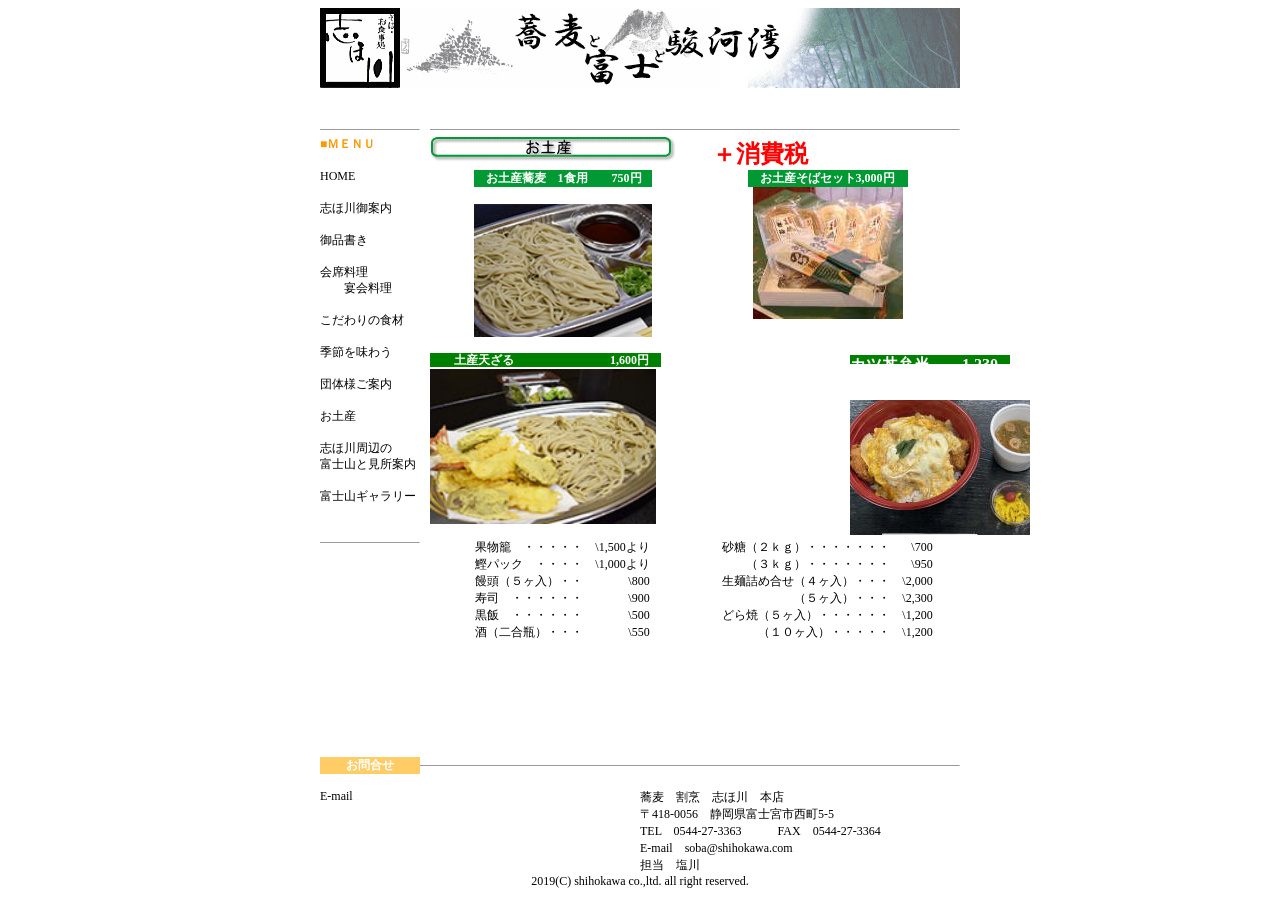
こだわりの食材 (362, 320)
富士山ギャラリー (368, 496)
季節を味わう (356, 352)
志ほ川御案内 (356, 208)
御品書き (344, 240)
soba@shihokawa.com (739, 848)
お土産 (338, 416)
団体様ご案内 (356, 384)
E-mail (336, 796)
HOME (337, 176)
